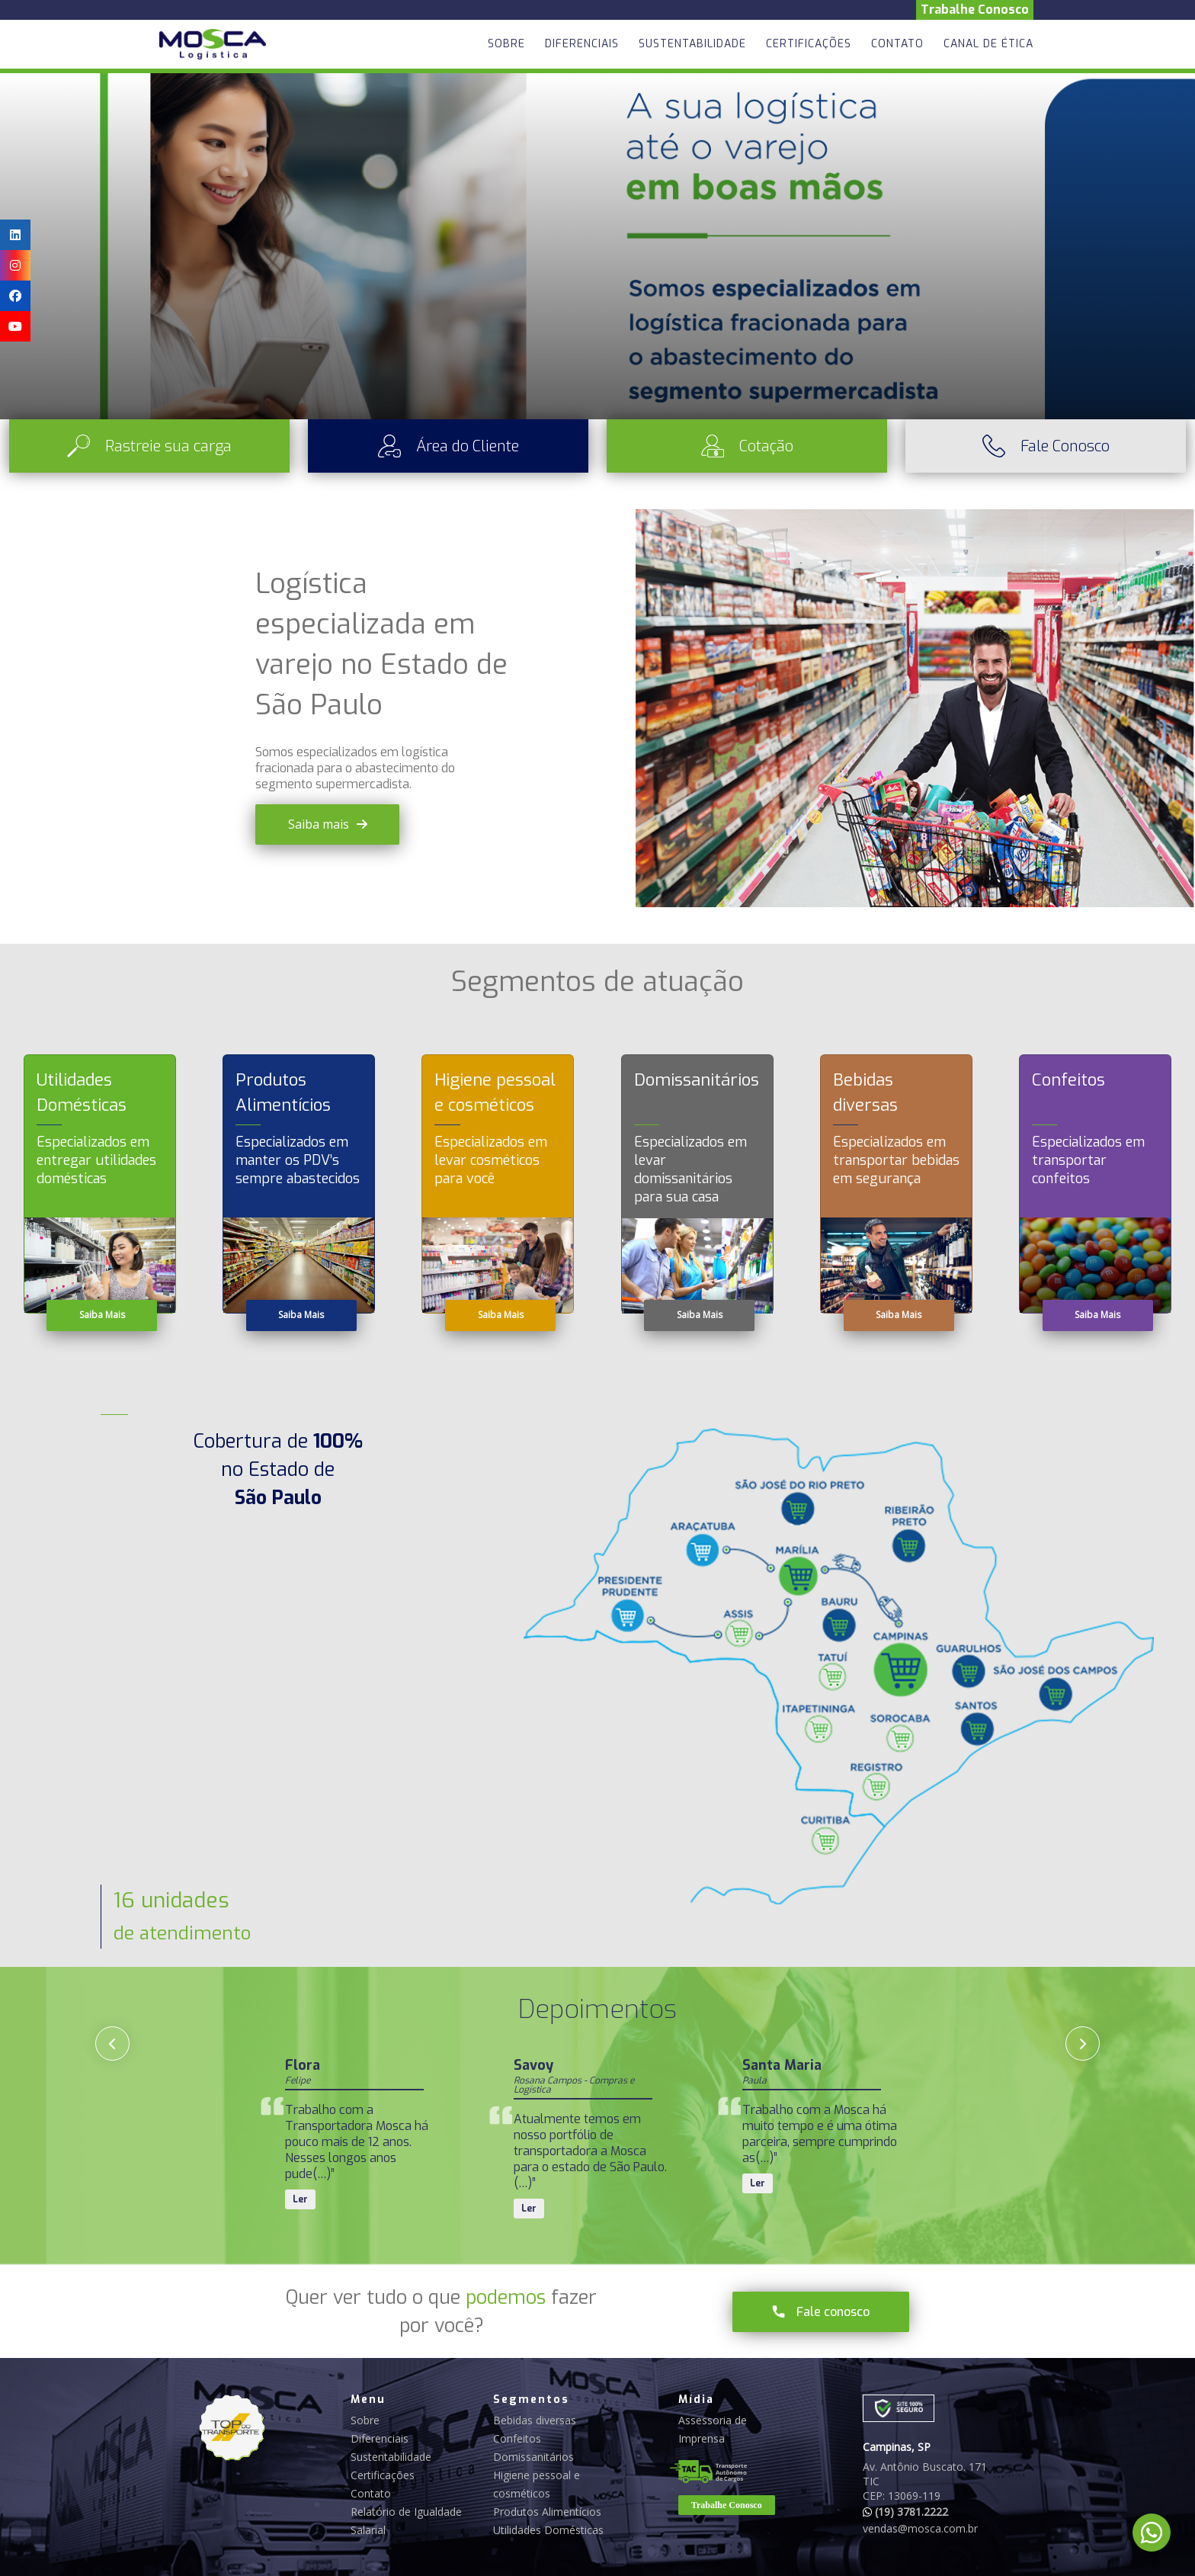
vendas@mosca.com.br (920, 2528)
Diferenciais (582, 44)
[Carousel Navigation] (597, 2043)
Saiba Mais (102, 1314)
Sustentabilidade (692, 44)
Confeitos (517, 2438)
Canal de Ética (988, 44)
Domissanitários (533, 2456)
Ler (300, 2183)
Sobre (506, 44)
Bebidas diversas (534, 2420)
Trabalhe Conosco (975, 10)
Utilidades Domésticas (548, 2530)
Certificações (808, 44)
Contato (897, 44)
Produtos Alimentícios (547, 2511)
